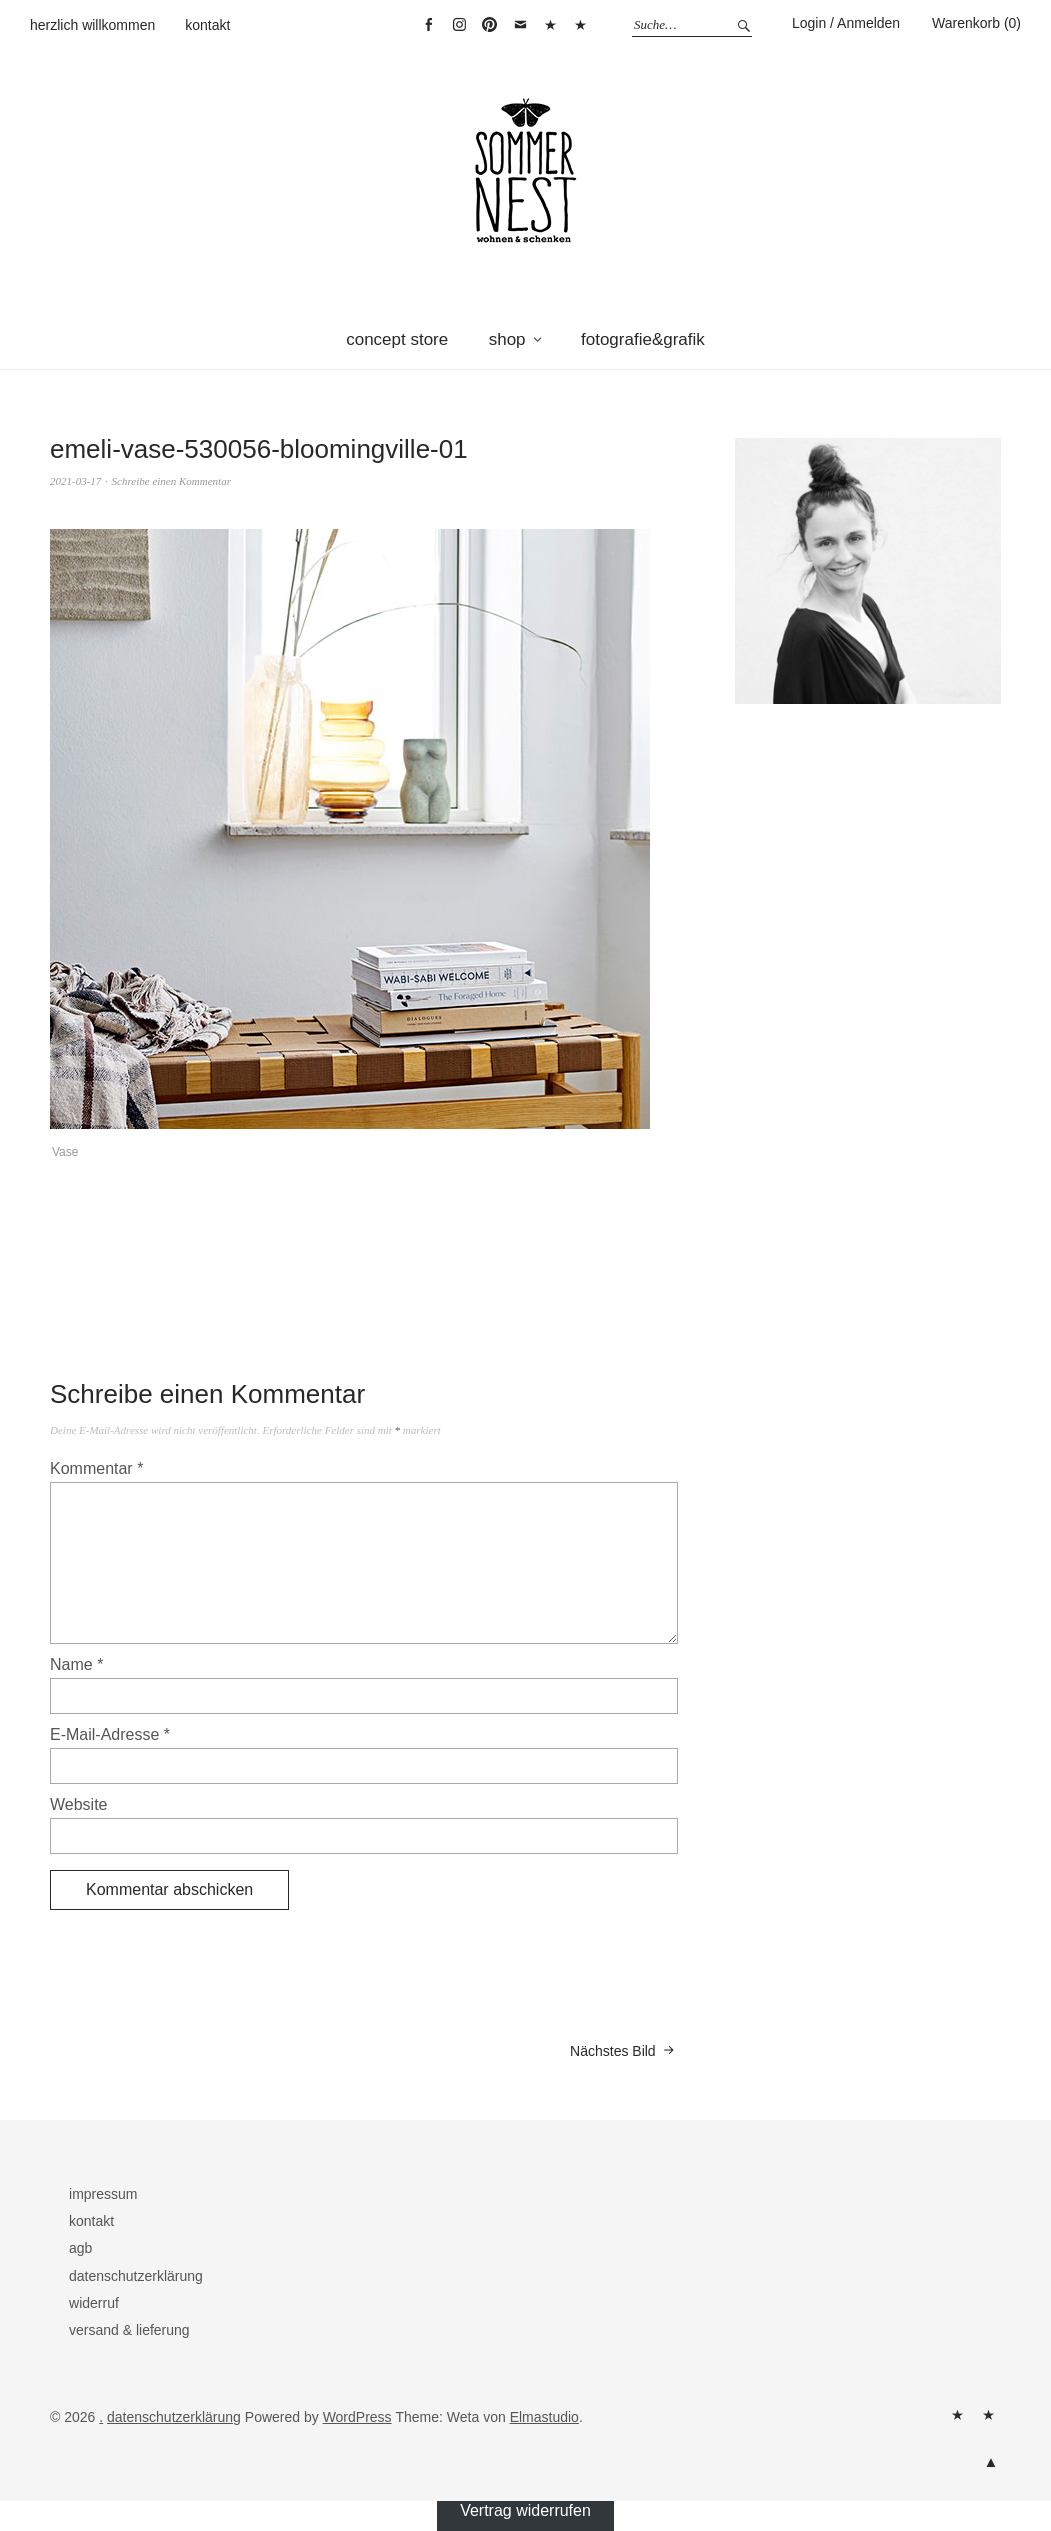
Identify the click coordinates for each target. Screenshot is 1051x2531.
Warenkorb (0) (976, 23)
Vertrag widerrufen (581, 25)
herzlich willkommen (92, 25)
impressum (103, 2194)
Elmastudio (544, 2417)
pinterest (490, 25)
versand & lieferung (129, 2330)
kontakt (207, 25)
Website (79, 1804)
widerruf (94, 2303)
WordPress (357, 2417)
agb (80, 2248)
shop (507, 339)
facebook (429, 25)
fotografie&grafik (643, 339)
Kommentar (96, 1468)
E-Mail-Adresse (110, 1734)
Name (76, 1664)
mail (520, 25)
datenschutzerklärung (136, 2276)
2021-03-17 (75, 481)
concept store (397, 339)
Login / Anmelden (846, 23)
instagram (459, 25)
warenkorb (551, 25)
